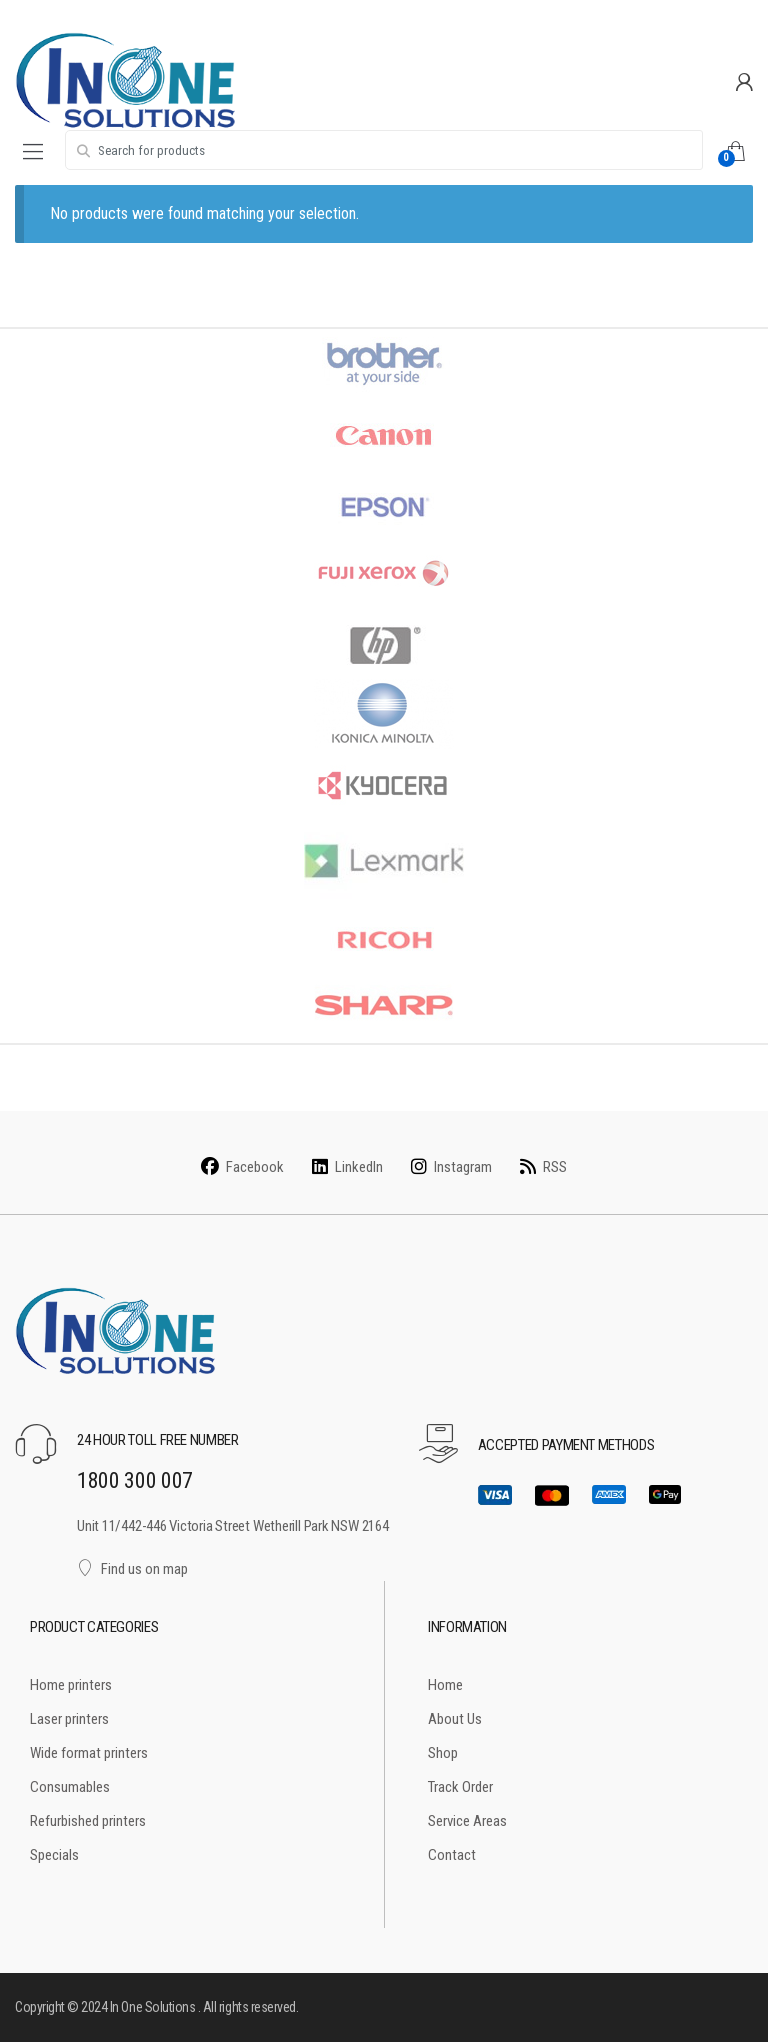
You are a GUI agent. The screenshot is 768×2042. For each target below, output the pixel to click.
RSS (543, 1167)
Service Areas (467, 1821)
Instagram (451, 1167)
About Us (455, 1719)
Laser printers (69, 1719)
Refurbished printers (88, 1821)
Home (445, 1685)
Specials (54, 1855)
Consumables (70, 1787)
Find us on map (132, 1568)
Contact (452, 1855)
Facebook (242, 1167)
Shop (443, 1753)
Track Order (460, 1787)
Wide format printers (89, 1753)
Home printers (71, 1685)
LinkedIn (347, 1167)
